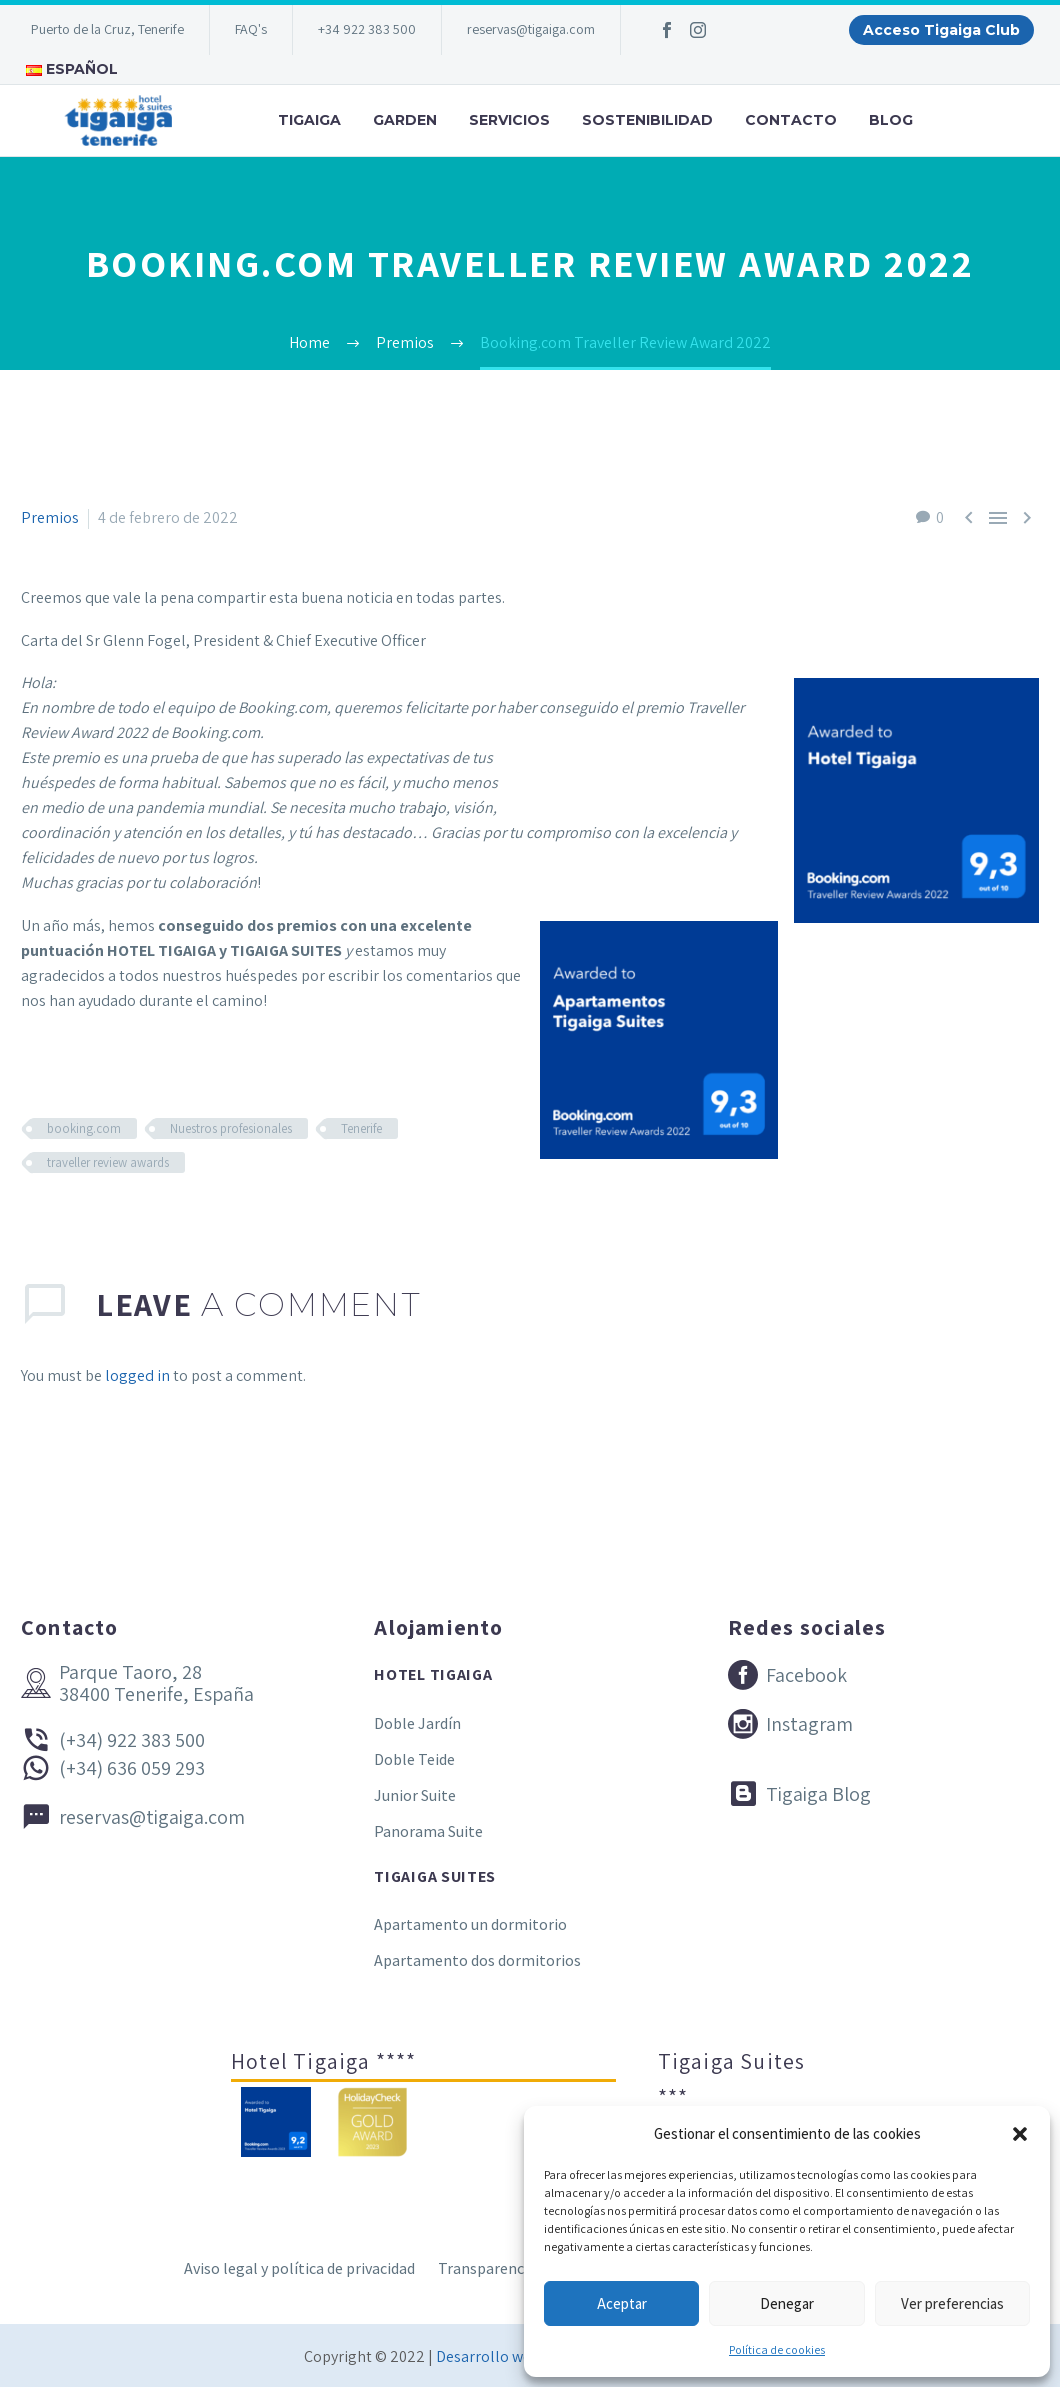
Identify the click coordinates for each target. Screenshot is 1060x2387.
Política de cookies (777, 2349)
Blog (891, 120)
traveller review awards (108, 1162)
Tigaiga (309, 120)
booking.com (84, 1128)
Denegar (787, 2303)
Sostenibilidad (647, 120)
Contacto (791, 120)
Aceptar (622, 2303)
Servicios (509, 120)
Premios (50, 517)
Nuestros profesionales (231, 1128)
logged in (137, 1375)
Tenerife (361, 1128)
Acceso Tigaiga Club (941, 30)
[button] (1020, 2134)
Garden (405, 120)
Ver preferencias (952, 2303)
